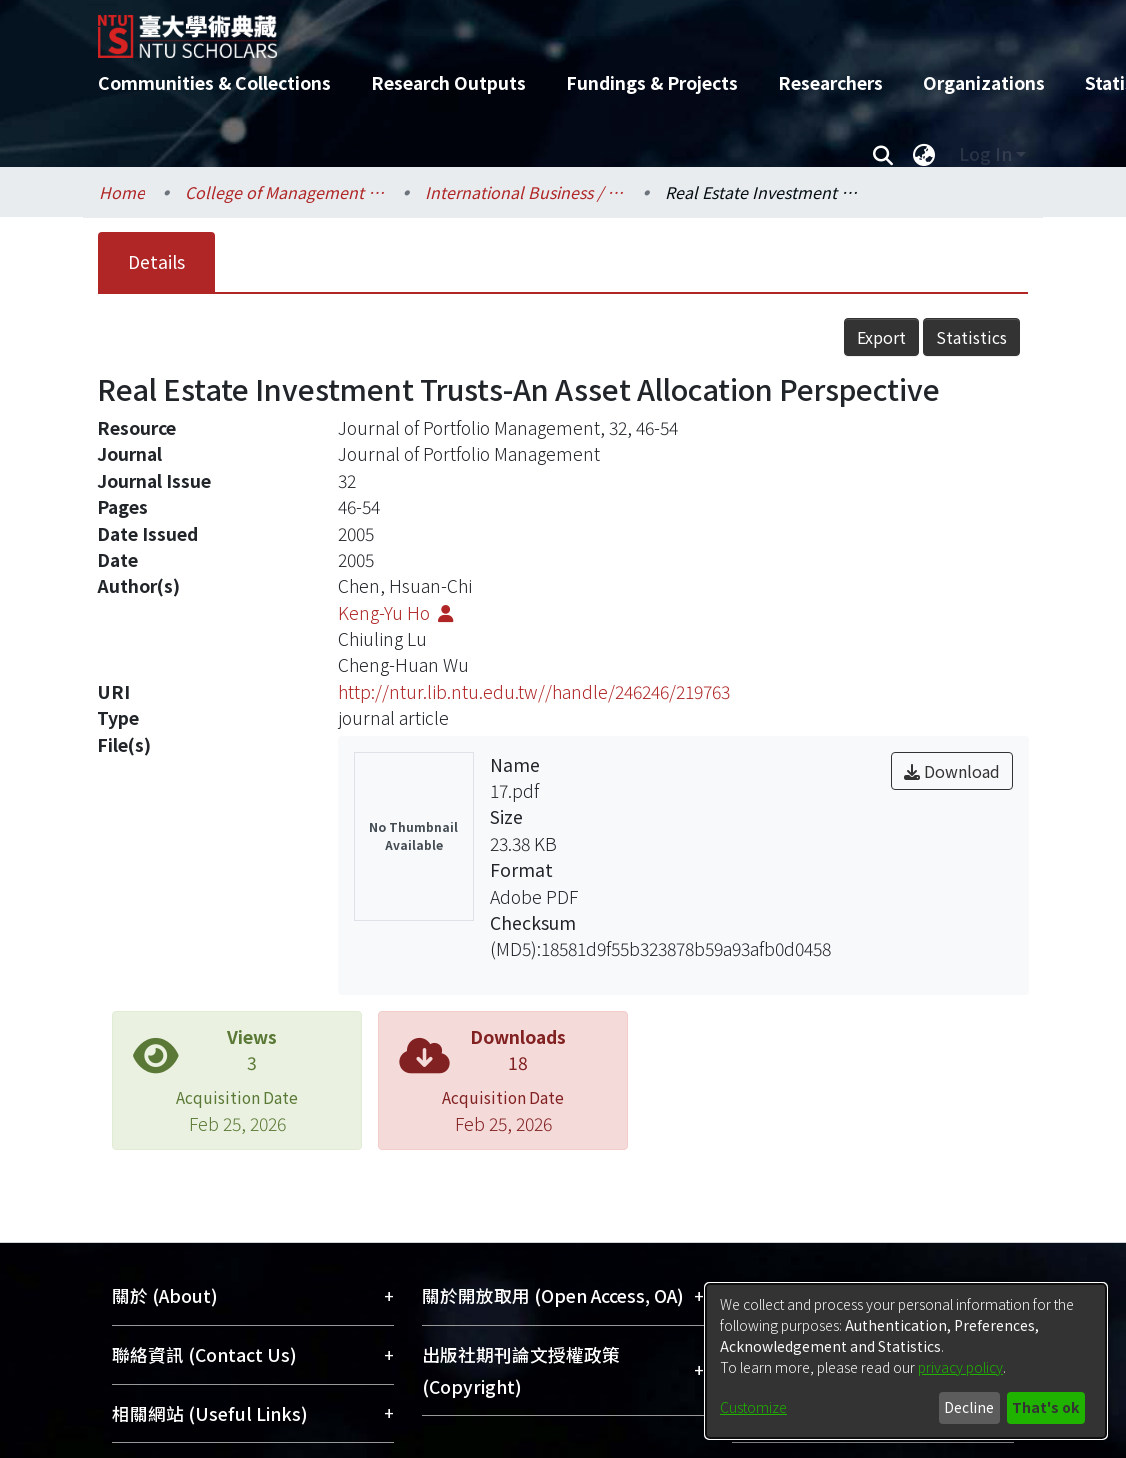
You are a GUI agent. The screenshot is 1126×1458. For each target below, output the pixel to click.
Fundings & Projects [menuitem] (652, 82)
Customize (753, 1407)
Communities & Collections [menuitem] (214, 82)
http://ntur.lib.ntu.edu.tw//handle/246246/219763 (534, 691)
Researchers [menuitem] (830, 82)
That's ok (1045, 1407)
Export (881, 337)
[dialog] (906, 1361)
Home (122, 192)
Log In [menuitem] (985, 153)
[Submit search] (882, 154)
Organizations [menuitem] (984, 82)
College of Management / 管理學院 (285, 192)
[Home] (545, 29)
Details (156, 261)
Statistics (971, 337)
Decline (969, 1407)
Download (952, 771)
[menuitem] (924, 154)
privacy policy (960, 1367)
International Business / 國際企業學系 (525, 192)
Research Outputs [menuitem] (448, 82)
